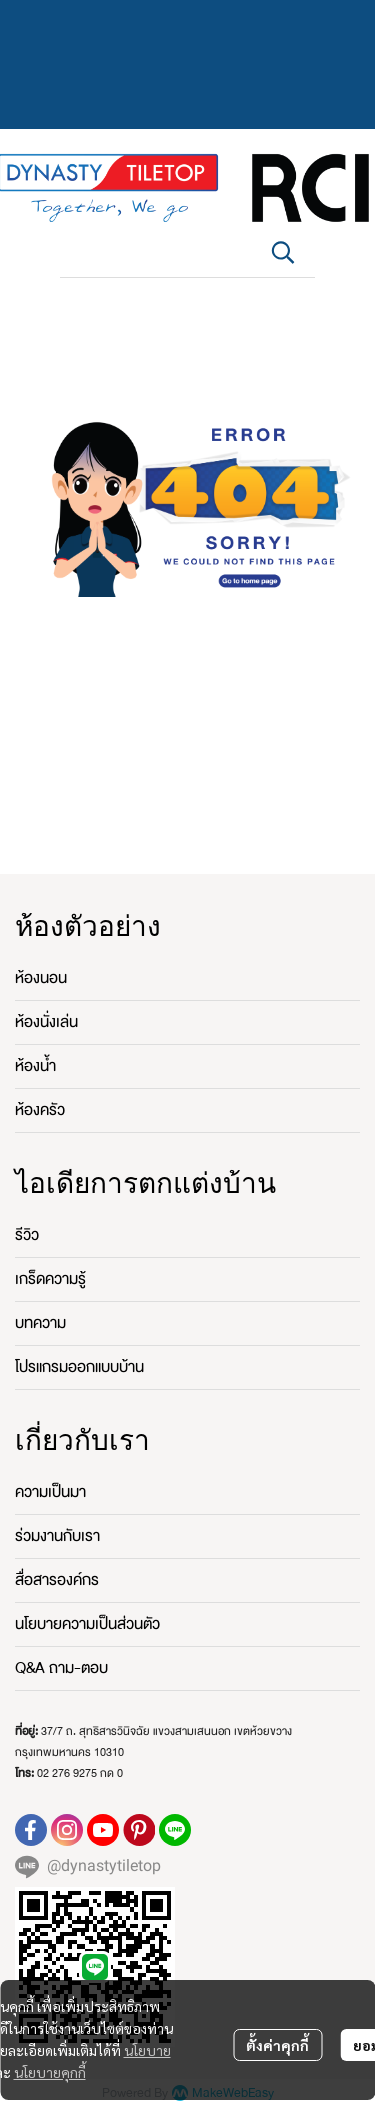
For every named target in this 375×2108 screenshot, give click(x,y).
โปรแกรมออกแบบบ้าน (79, 1367)
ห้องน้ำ (35, 1066)
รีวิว (27, 1235)
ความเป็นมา (50, 1492)
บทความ (40, 1323)
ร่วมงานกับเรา (57, 1536)
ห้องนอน (41, 978)
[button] (283, 252)
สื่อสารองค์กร (57, 1580)
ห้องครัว (40, 1110)
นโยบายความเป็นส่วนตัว (87, 1624)
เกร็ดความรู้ (50, 1279)
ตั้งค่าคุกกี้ (277, 2045)
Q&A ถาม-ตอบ (61, 1668)
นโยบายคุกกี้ (50, 2072)
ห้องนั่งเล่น (46, 1022)
